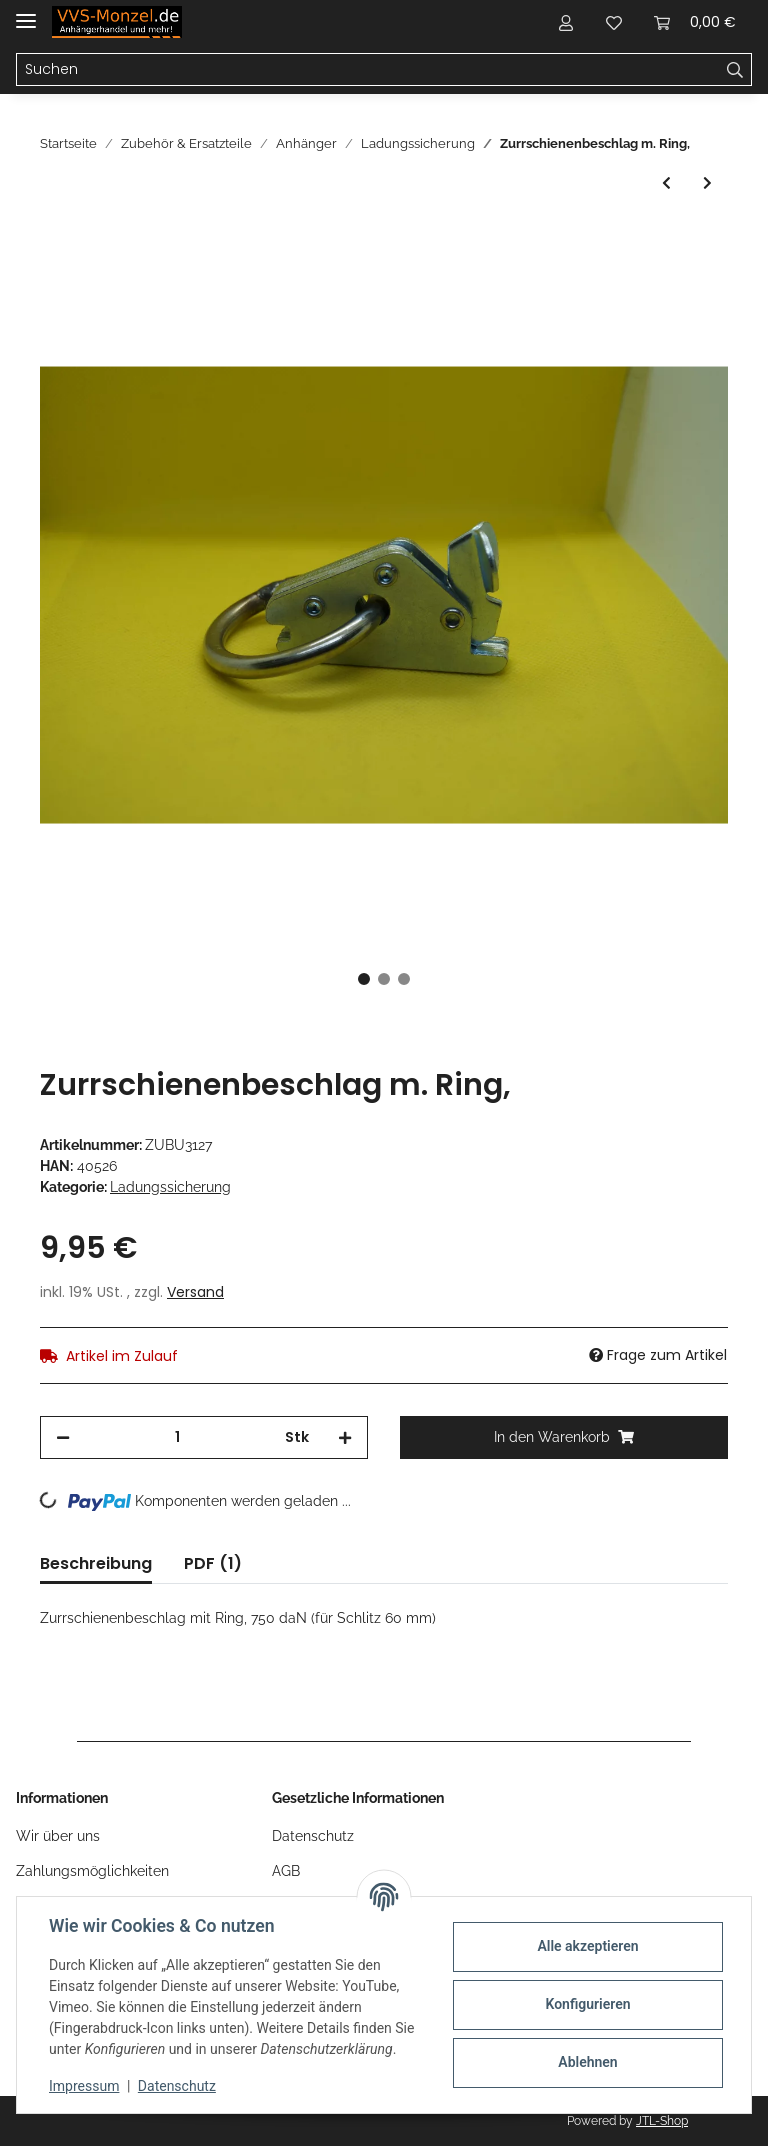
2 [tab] (384, 979)
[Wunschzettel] (614, 22)
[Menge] (177, 1437)
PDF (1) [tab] (213, 1563)
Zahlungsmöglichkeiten (92, 1871)
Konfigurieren (587, 2004)
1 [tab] (364, 979)
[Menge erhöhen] (345, 1437)
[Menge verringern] (63, 1437)
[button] (566, 22)
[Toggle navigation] (26, 12)
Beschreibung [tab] (96, 1563)
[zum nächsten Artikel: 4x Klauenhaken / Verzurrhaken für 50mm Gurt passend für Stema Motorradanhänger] (707, 183)
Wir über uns (58, 1836)
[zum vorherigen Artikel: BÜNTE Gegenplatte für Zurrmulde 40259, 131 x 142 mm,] (666, 183)
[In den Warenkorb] (56, 240)
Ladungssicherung (170, 1187)
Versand (195, 1292)
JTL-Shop (662, 2121)
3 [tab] (404, 979)
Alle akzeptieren (587, 1946)
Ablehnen (587, 2062)
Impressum (84, 2086)
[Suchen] (368, 70)
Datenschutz (313, 1836)
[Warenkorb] (695, 22)
